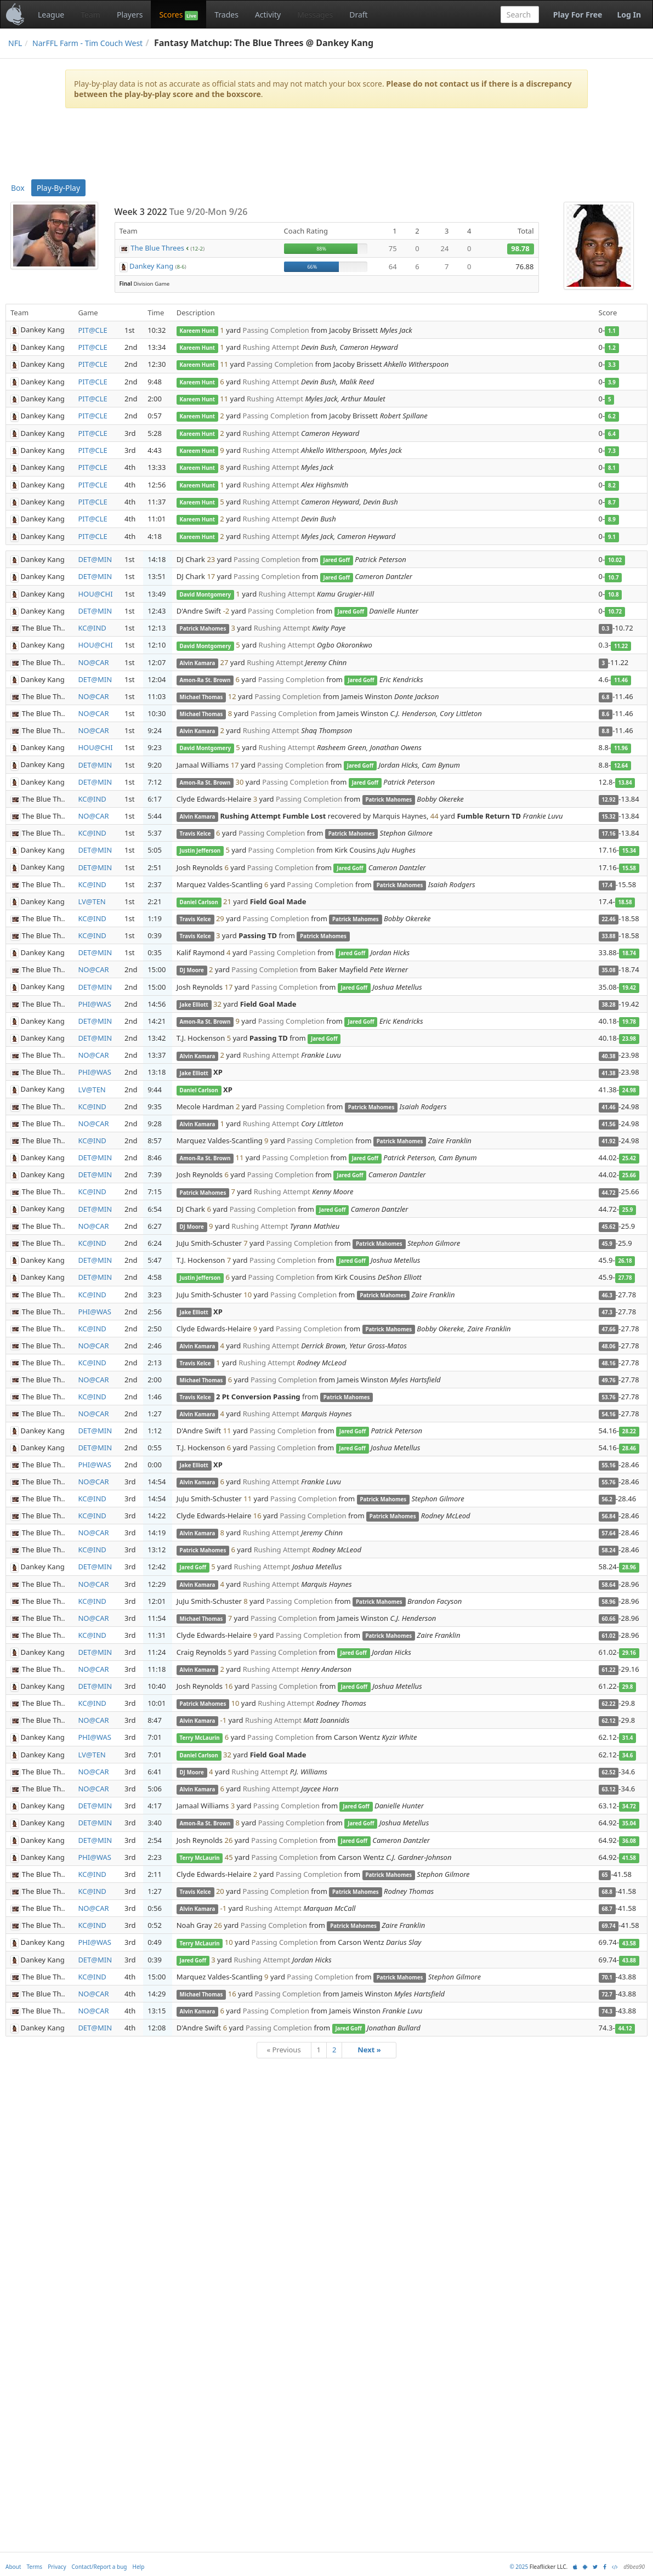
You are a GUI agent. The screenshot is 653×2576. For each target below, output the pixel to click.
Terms (34, 2567)
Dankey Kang (151, 266)
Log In (629, 14)
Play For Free (578, 14)
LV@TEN (91, 901)
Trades (226, 14)
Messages (315, 14)
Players (130, 14)
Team (90, 14)
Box (18, 188)
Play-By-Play (58, 188)
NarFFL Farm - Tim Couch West (87, 43)
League (51, 14)
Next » (369, 2050)
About (13, 2567)
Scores (178, 14)
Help (139, 2567)
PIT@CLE (92, 330)
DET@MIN (95, 559)
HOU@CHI (95, 594)
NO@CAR (93, 662)
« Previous (283, 2050)
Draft (358, 14)
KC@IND (92, 628)
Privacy (57, 2567)
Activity (268, 14)
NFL (15, 43)
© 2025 (518, 2567)
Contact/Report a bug (99, 2567)
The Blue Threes (157, 248)
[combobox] (520, 14)
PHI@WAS (94, 1004)
